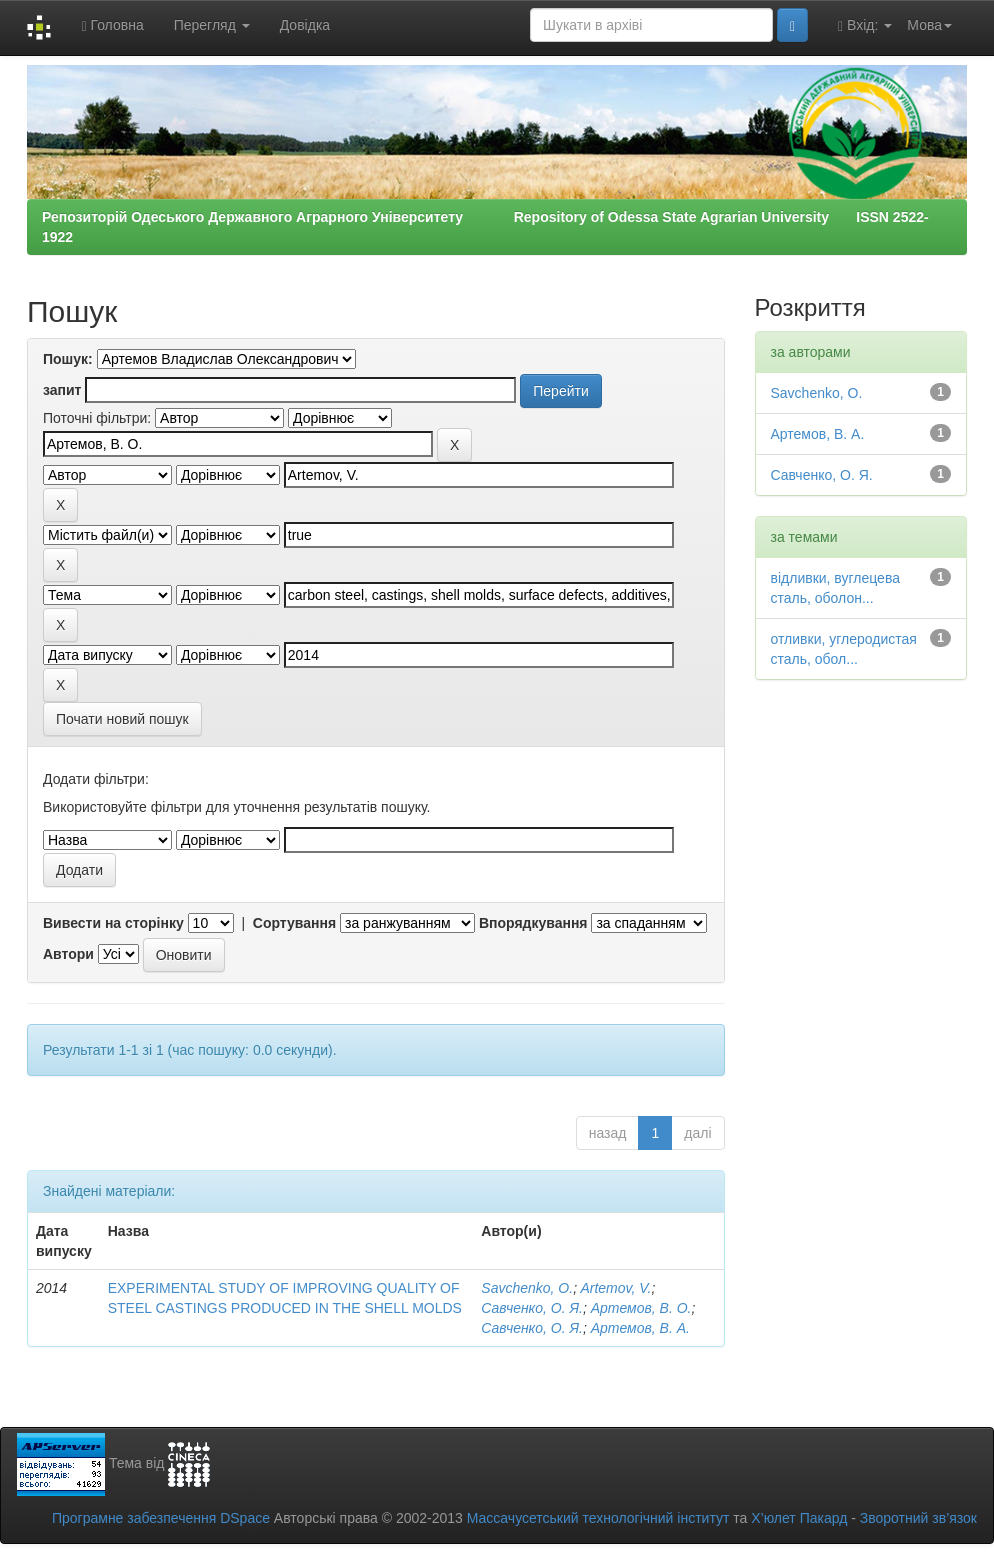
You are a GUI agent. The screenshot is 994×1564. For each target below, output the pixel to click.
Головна (112, 25)
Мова (929, 25)
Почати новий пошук (122, 719)
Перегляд (212, 25)
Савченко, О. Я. (532, 1308)
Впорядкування (533, 923)
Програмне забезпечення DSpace (161, 1518)
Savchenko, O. (527, 1288)
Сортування (294, 923)
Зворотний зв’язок (918, 1518)
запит (62, 390)
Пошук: (68, 359)
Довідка (305, 25)
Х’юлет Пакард (799, 1518)
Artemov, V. (615, 1288)
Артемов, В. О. (641, 1308)
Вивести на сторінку (113, 923)
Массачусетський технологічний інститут (598, 1518)
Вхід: (865, 25)
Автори (68, 954)
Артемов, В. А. (640, 1328)
